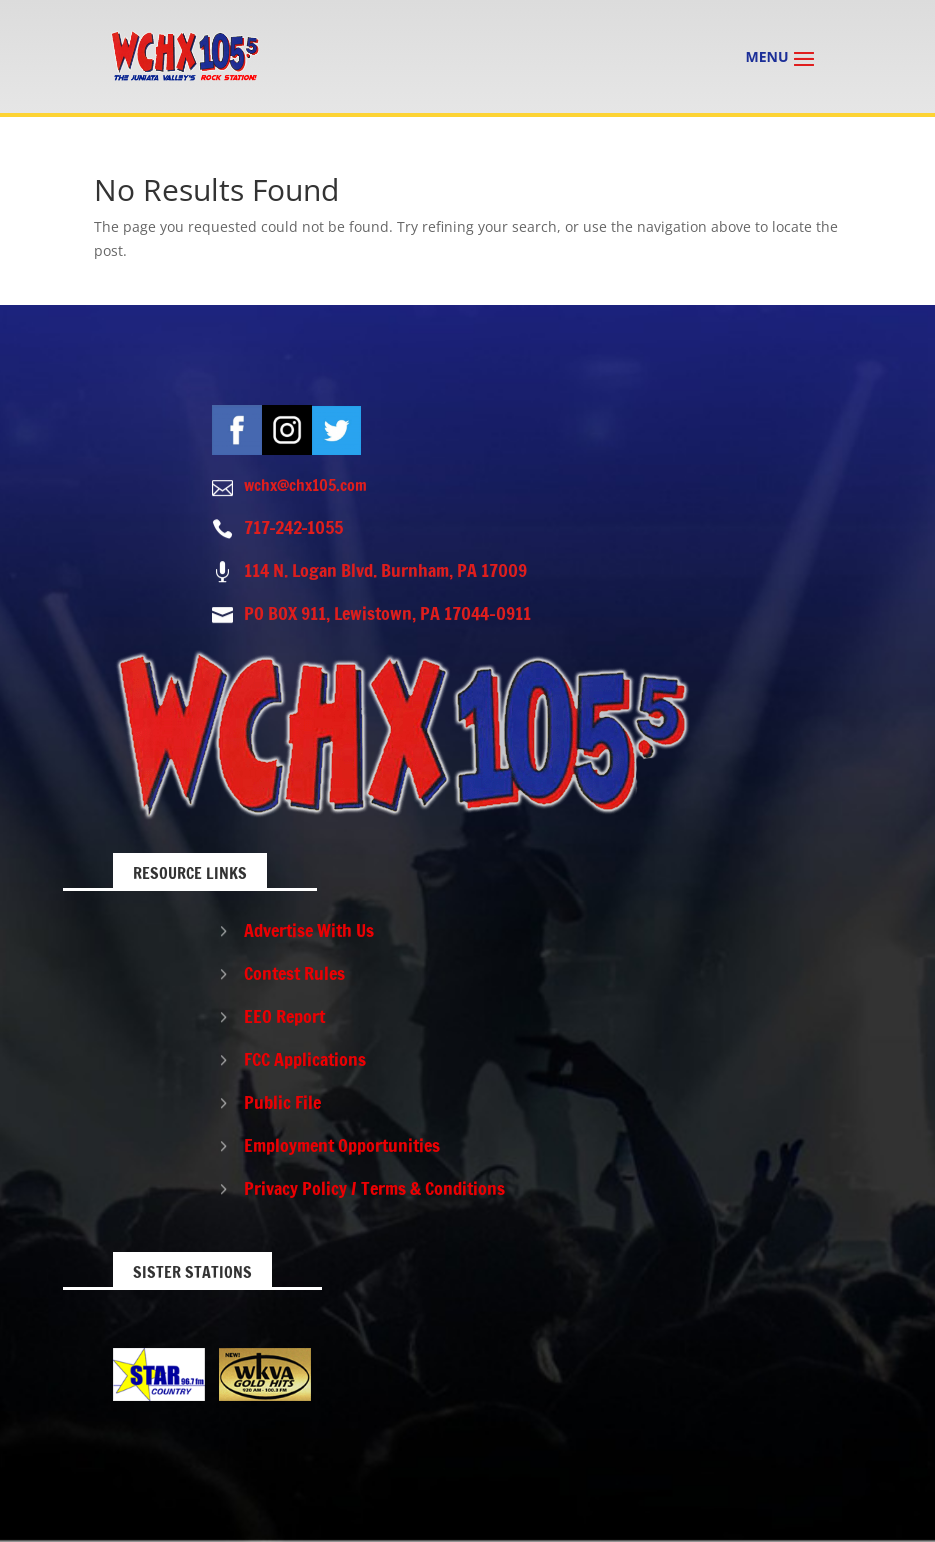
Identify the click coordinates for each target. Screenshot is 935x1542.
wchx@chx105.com (305, 485)
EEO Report (284, 1016)
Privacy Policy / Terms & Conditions (374, 1188)
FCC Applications (305, 1059)
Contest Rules (294, 973)
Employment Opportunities (342, 1145)
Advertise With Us (309, 930)
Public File (282, 1102)
